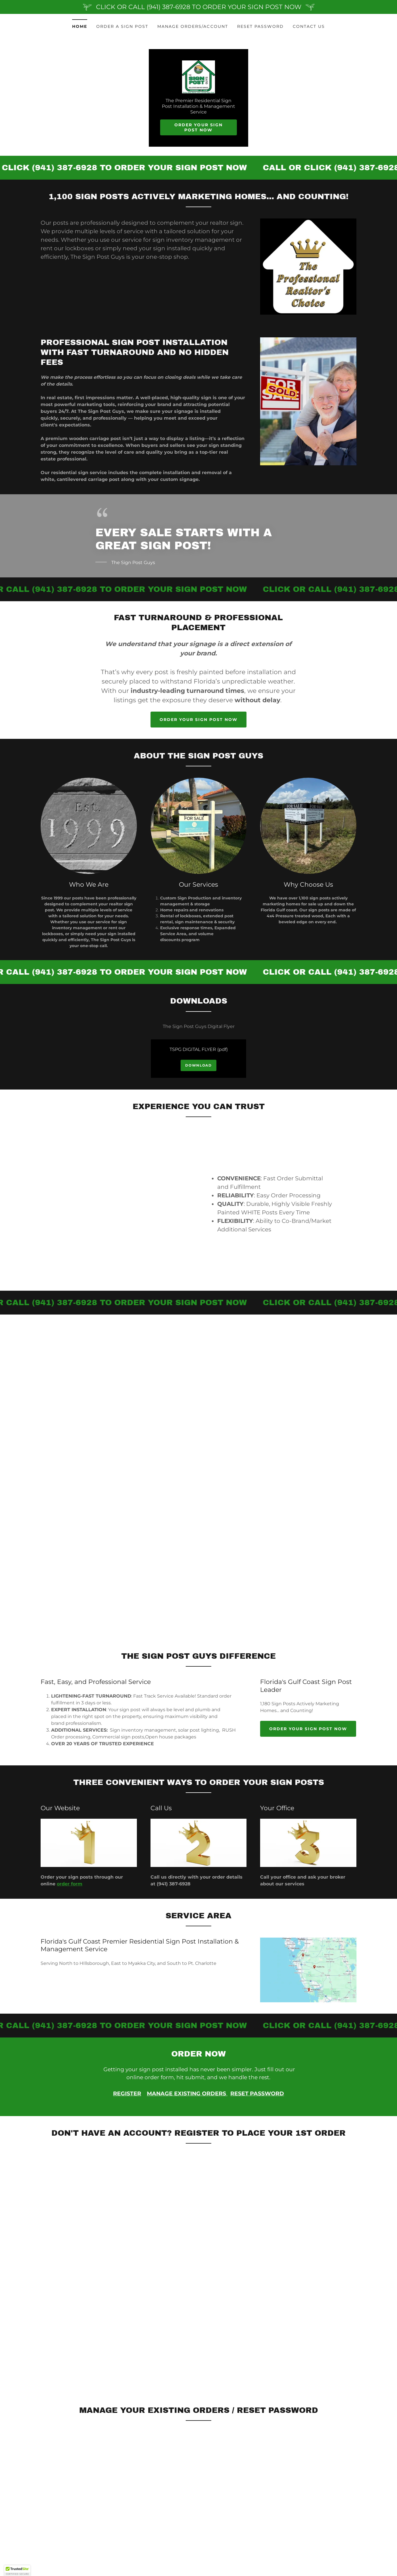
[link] (198, 77)
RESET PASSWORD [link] (260, 26)
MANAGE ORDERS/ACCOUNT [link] (192, 26)
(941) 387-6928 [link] (58, 2466)
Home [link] (79, 26)
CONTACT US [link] (309, 26)
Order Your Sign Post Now (198, 128)
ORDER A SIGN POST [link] (122, 26)
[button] (17, 2570)
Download (198, 1066)
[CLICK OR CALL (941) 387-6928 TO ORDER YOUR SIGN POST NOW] (198, 7)
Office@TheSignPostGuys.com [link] (84, 2476)
